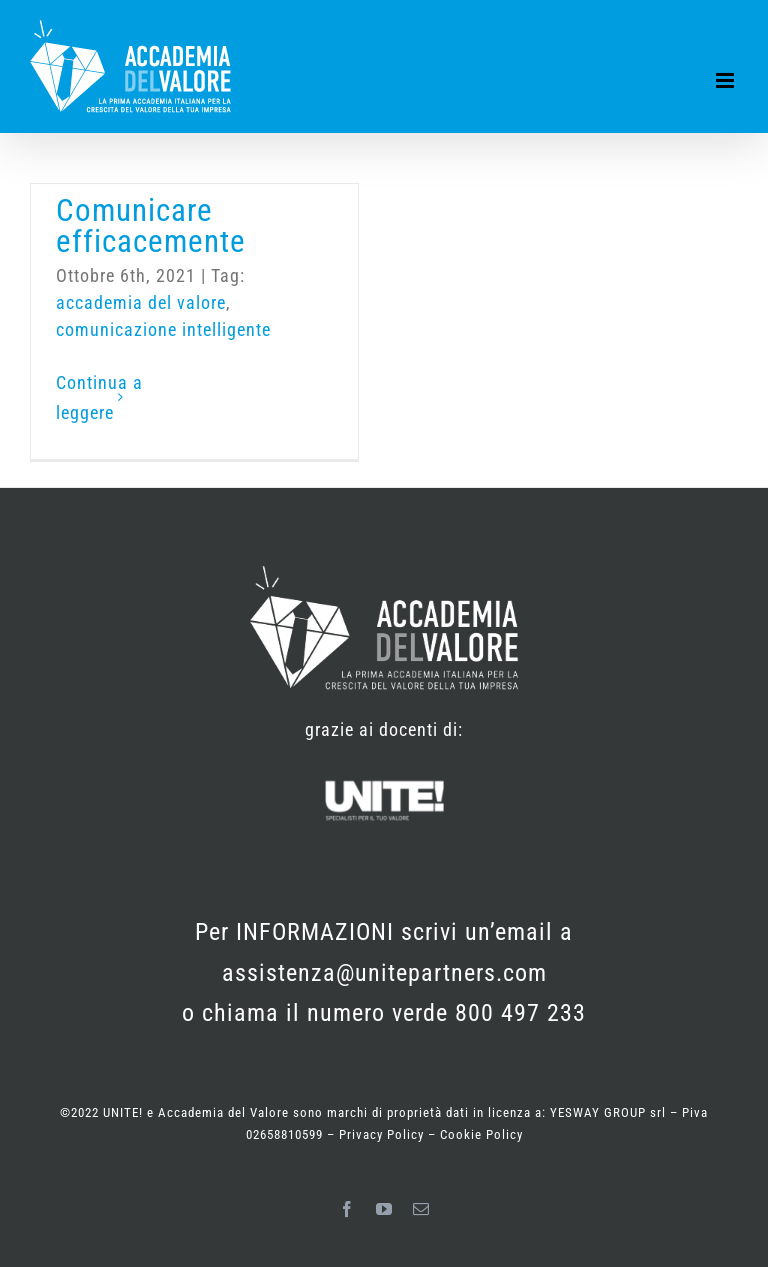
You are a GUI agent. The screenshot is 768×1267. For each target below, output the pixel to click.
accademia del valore (141, 302)
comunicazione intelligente (163, 329)
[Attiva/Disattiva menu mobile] (727, 80)
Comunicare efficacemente (151, 226)
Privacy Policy (383, 1134)
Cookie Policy (481, 1134)
